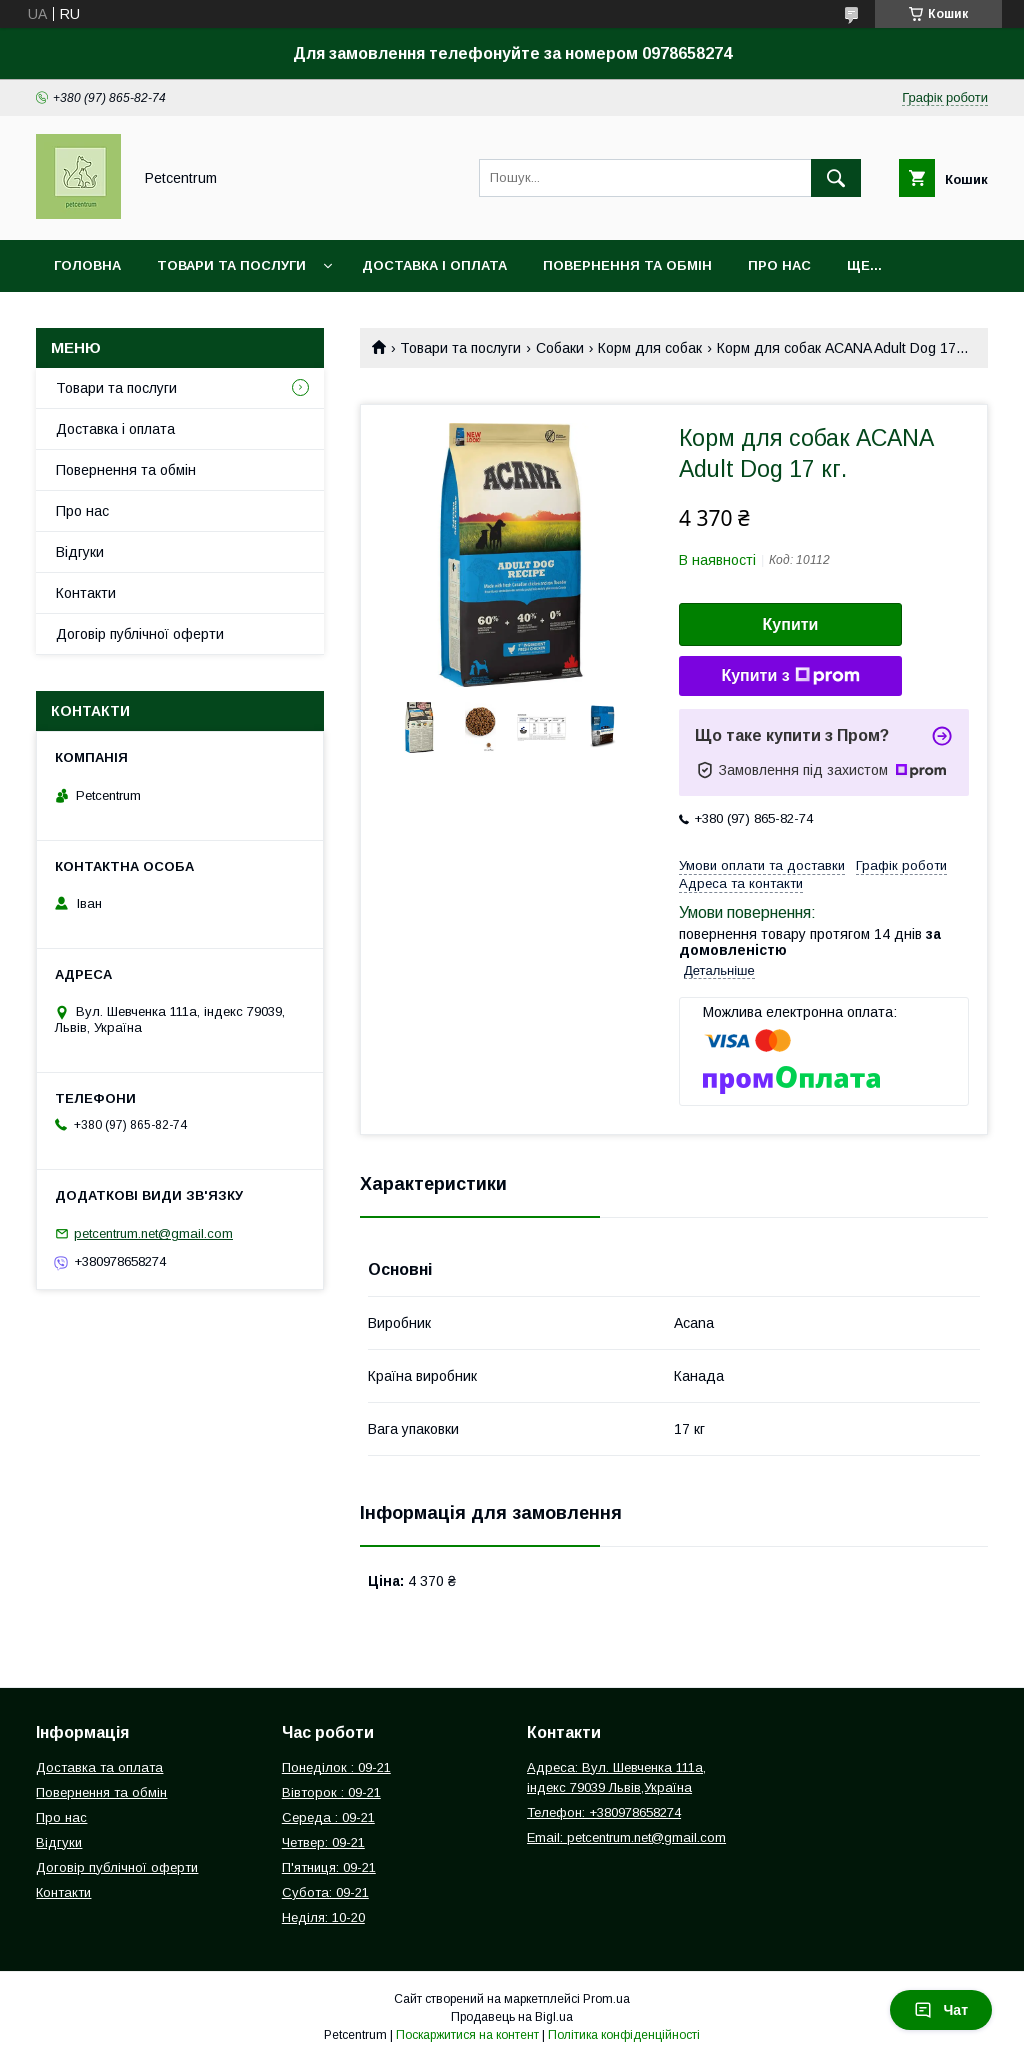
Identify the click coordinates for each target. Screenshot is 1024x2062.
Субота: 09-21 (325, 1892)
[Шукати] (836, 178)
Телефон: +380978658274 (604, 1812)
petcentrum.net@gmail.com (153, 1233)
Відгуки (80, 552)
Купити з (790, 676)
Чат (941, 2010)
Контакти (86, 593)
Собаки (560, 348)
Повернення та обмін (627, 265)
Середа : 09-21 (328, 1817)
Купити (791, 624)
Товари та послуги (231, 265)
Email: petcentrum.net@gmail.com (626, 1837)
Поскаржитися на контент (467, 2035)
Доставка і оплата (434, 265)
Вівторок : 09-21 (331, 1792)
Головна (87, 265)
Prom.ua (606, 1999)
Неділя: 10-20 (323, 1917)
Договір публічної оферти (140, 634)
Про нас (779, 265)
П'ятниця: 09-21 (329, 1867)
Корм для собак (650, 348)
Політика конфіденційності (624, 2035)
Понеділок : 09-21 (336, 1767)
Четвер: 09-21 (323, 1842)
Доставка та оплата (99, 1767)
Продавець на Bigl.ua (512, 2017)
